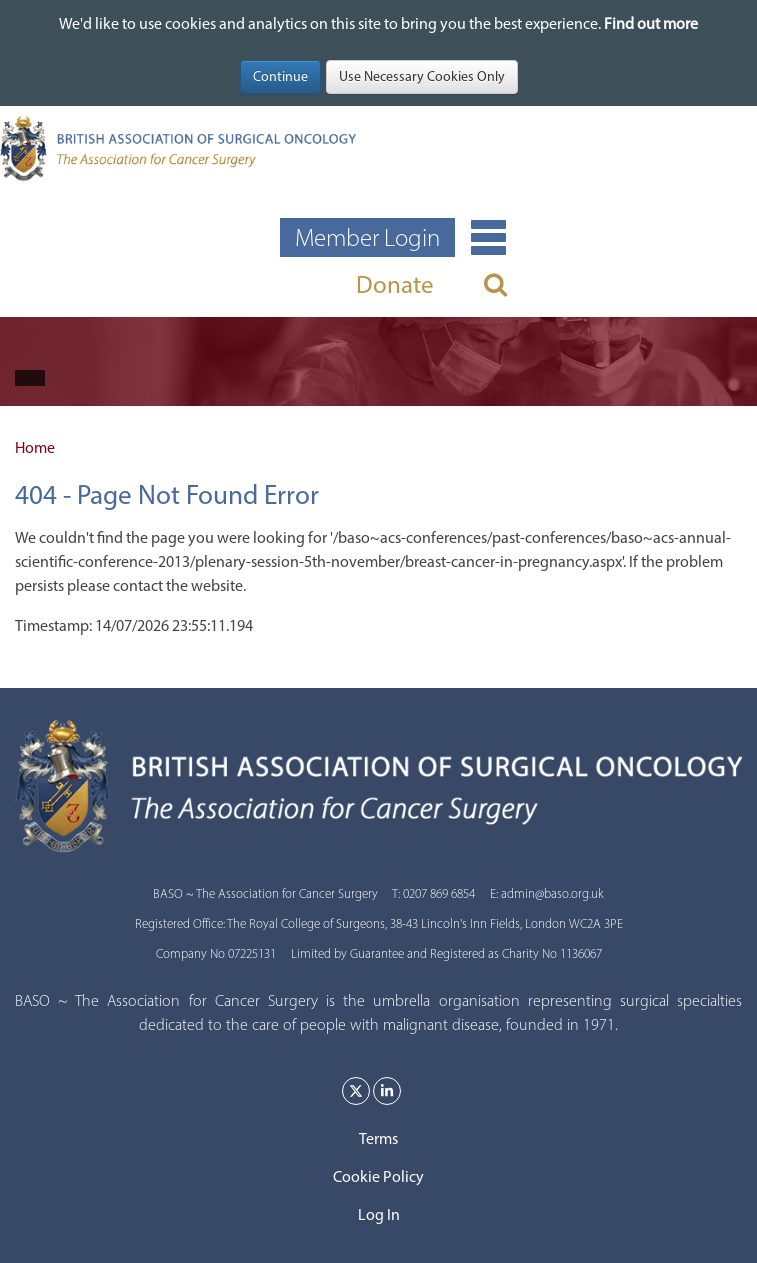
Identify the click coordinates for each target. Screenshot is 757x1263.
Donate (395, 284)
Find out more (651, 23)
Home (35, 447)
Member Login (367, 237)
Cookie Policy (378, 1176)
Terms (378, 1138)
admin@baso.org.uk (552, 893)
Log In (379, 1214)
